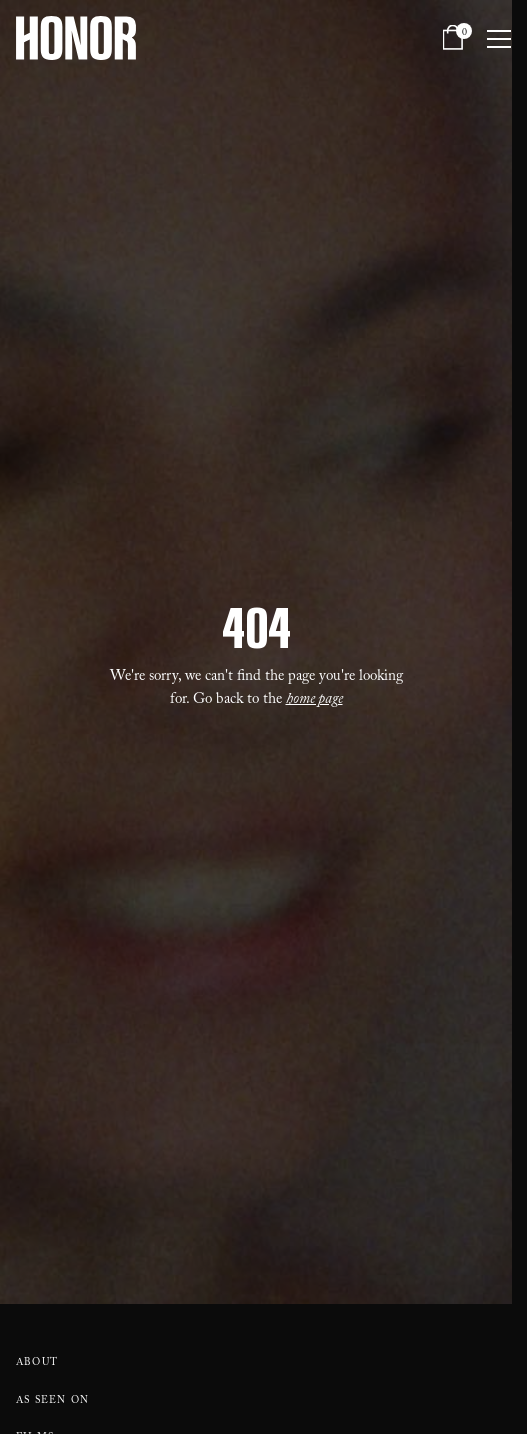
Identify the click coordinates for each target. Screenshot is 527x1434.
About (37, 1363)
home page (314, 701)
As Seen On (52, 1401)
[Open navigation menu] (499, 38)
